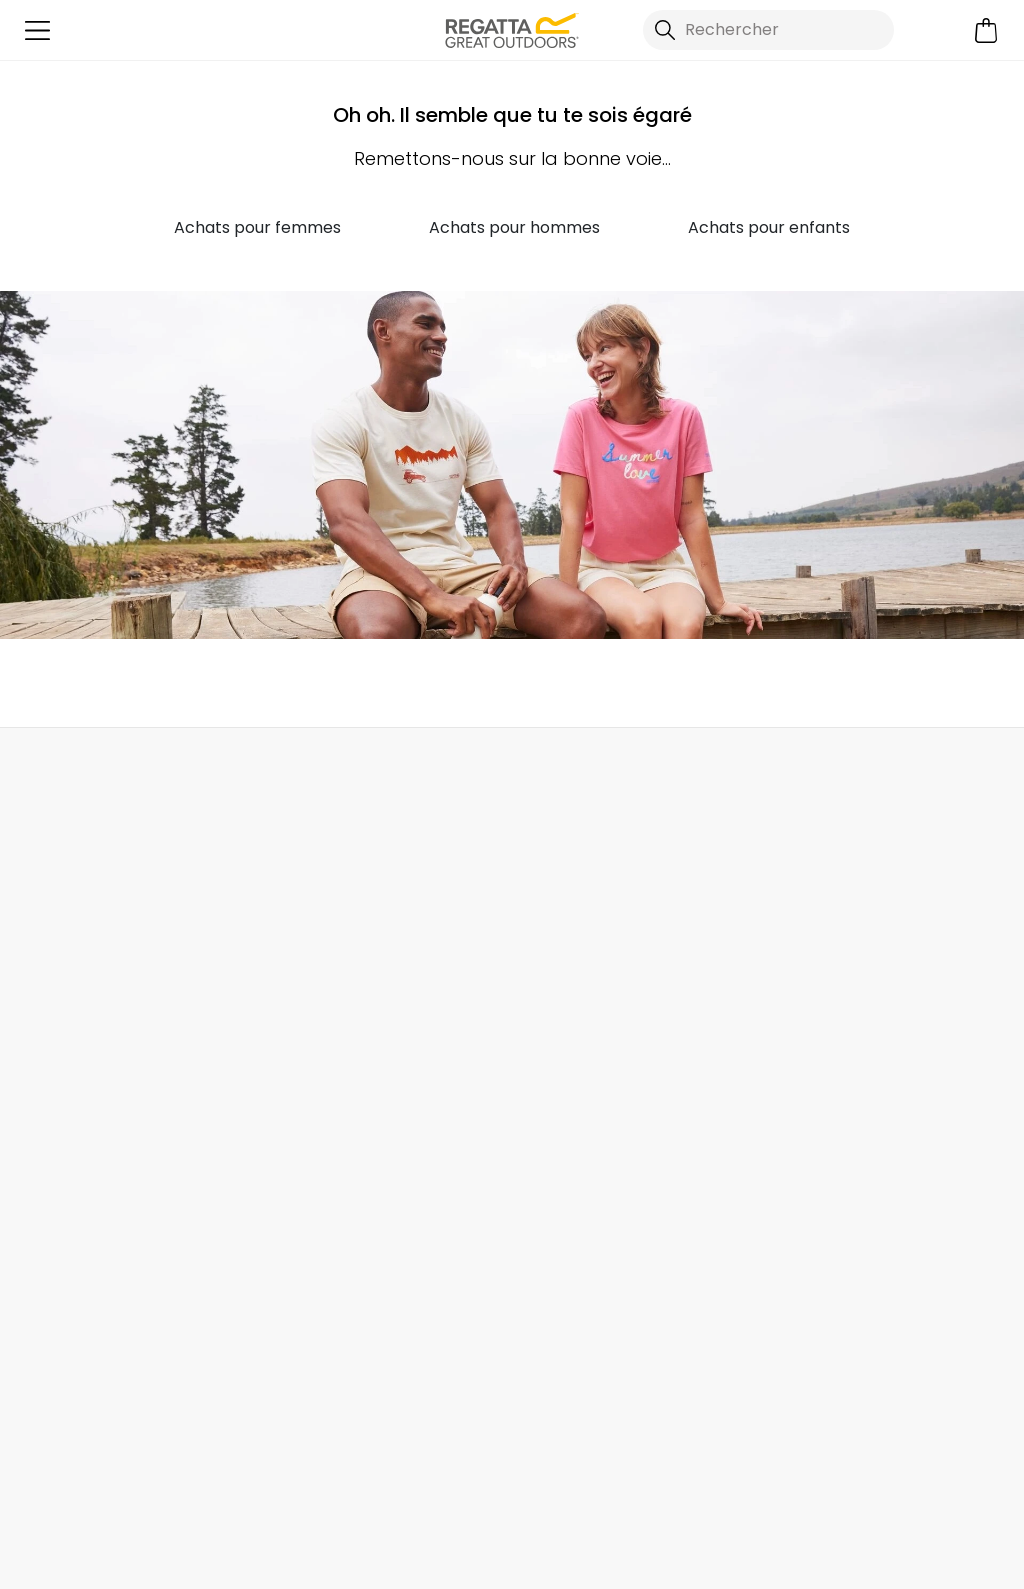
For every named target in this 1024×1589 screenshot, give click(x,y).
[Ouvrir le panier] (986, 30)
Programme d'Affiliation (603, 984)
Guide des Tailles (825, 952)
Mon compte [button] (221, 771)
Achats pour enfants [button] (769, 227)
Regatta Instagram (246, 1447)
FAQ (279, 952)
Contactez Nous (867, 771)
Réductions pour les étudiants (837, 996)
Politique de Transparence (614, 1048)
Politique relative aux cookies (890, 1548)
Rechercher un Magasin (538, 771)
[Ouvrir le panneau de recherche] (768, 30)
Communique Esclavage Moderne (608, 1092)
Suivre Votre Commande (112, 984)
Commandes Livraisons (106, 920)
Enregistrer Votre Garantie (860, 920)
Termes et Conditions (423, 1548)
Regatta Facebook (205, 1447)
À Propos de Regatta (593, 920)
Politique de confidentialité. (374, 1347)
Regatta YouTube (287, 1447)
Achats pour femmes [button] (257, 227)
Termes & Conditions (593, 1136)
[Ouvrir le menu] (37, 30)
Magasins (549, 952)
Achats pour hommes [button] (514, 227)
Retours (45, 952)
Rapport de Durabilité (595, 1016)
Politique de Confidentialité (644, 1548)
